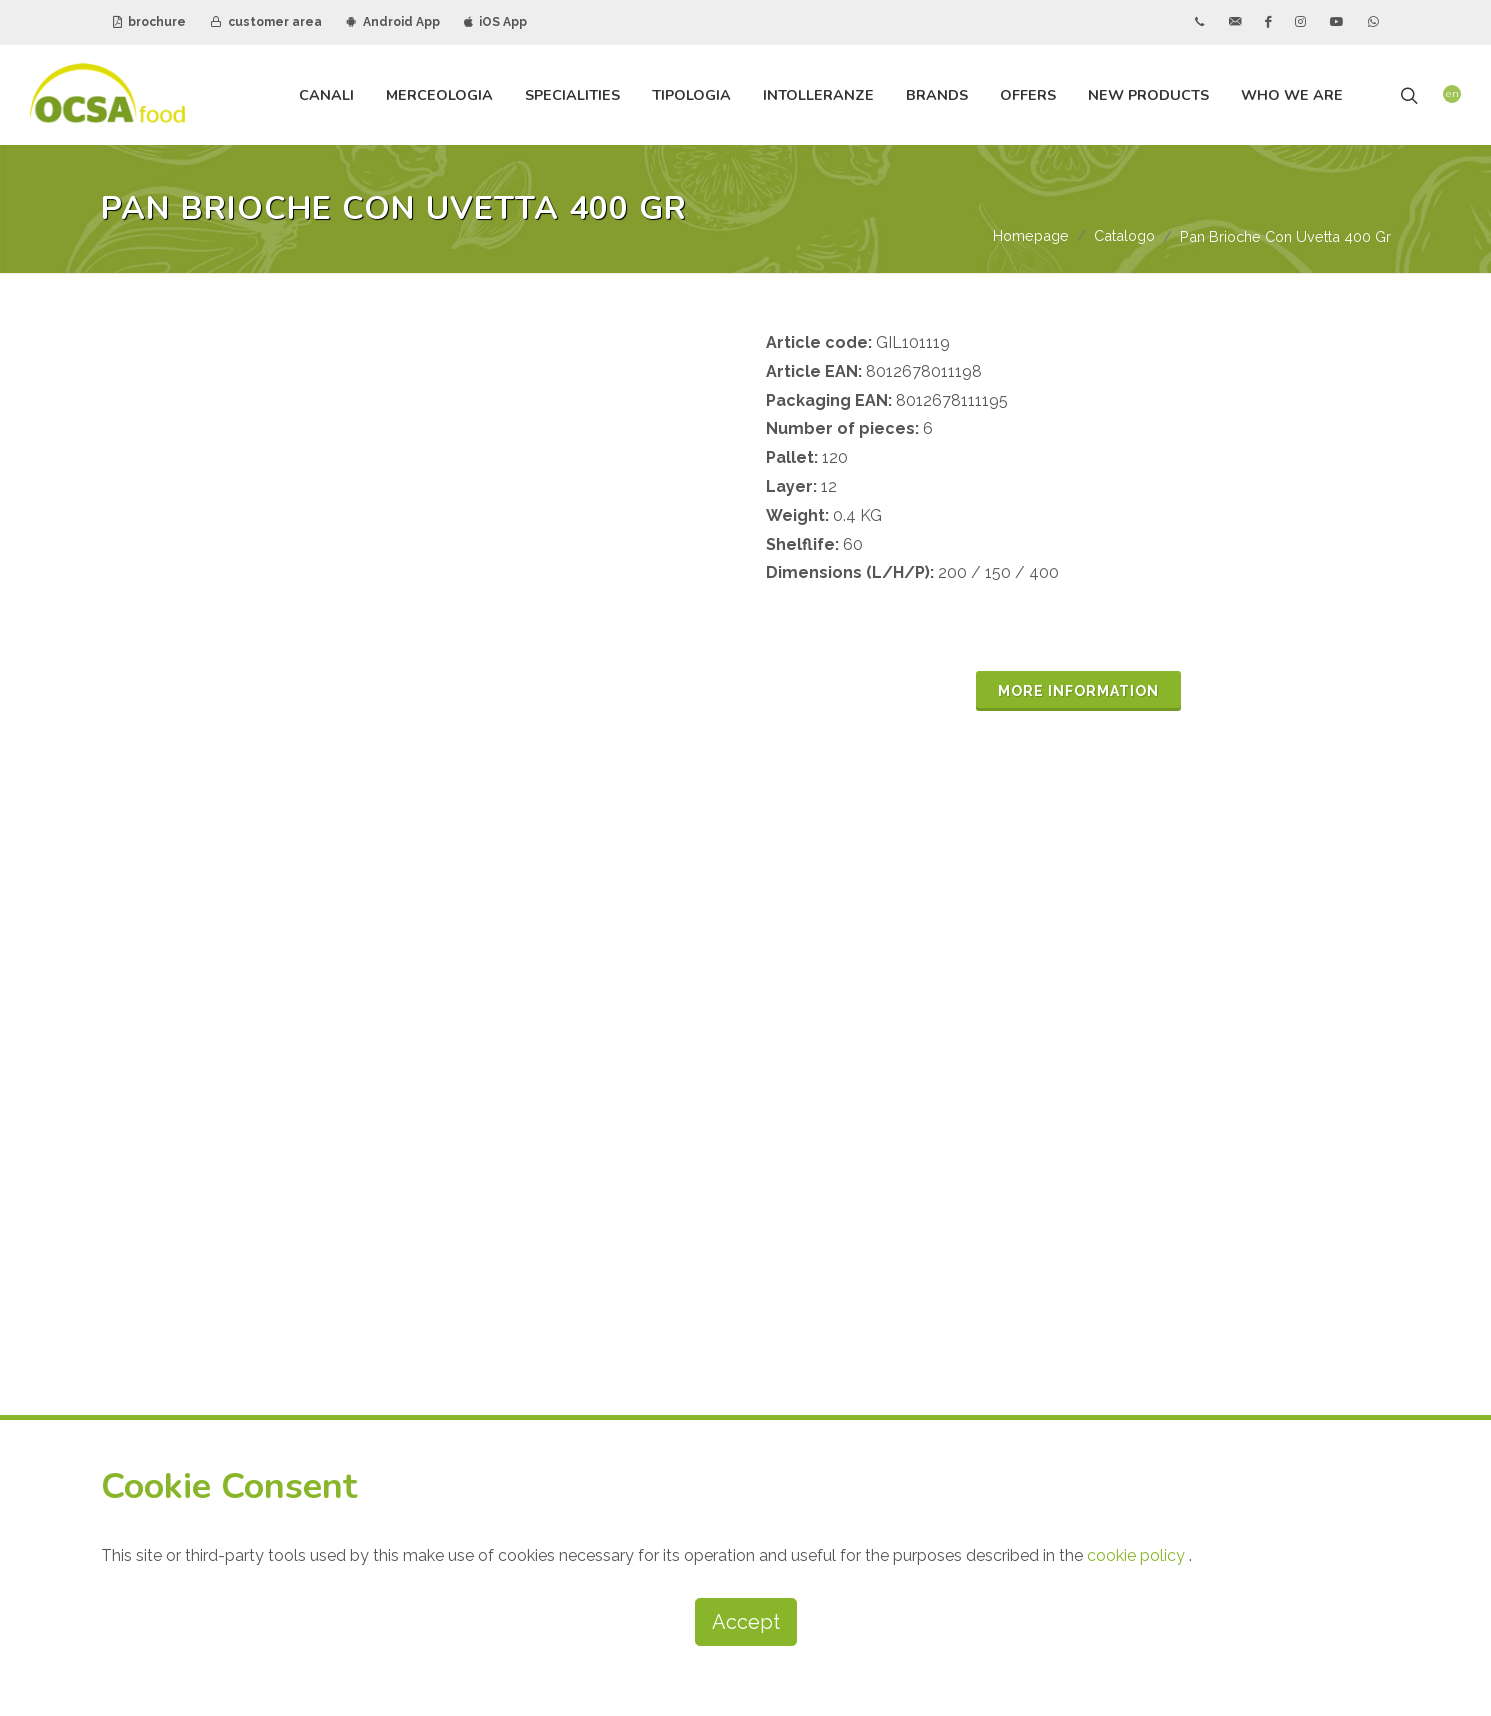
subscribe (902, 1359)
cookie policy (1138, 1555)
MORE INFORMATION (1078, 692)
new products (1148, 95)
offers (1028, 95)
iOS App (495, 22)
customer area (266, 22)
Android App (393, 22)
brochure (149, 22)
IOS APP (1240, 1260)
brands (937, 95)
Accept (746, 1622)
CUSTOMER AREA (1088, 1209)
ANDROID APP (1073, 1260)
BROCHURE (1065, 1158)
